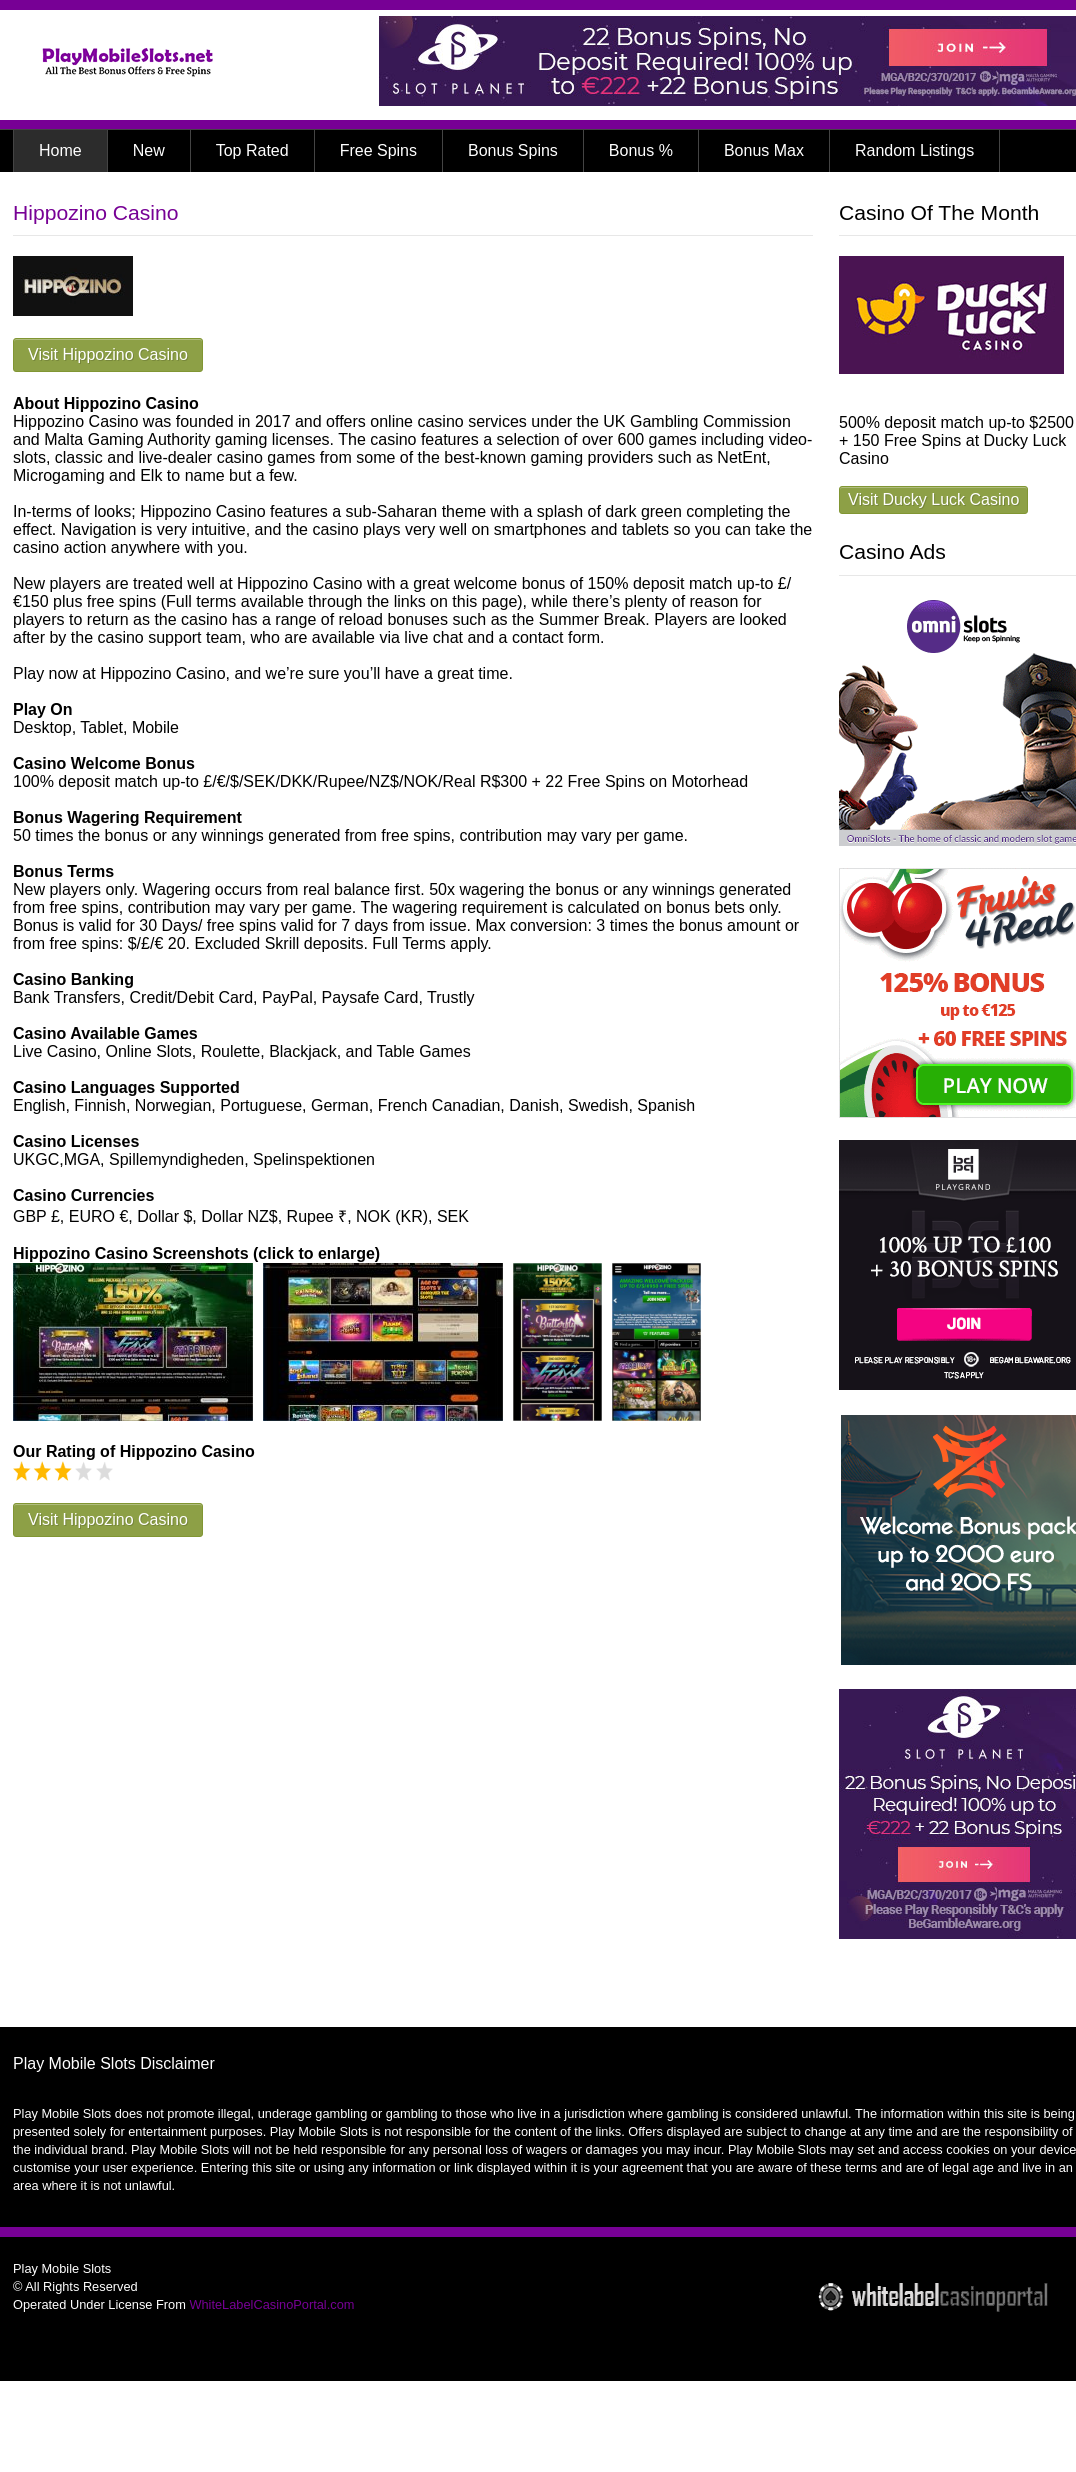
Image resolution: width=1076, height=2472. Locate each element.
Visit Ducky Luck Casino (933, 499)
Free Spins (378, 150)
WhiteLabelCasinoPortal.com (271, 2304)
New (149, 150)
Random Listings (914, 150)
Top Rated (252, 150)
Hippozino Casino (95, 212)
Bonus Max (764, 150)
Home (60, 150)
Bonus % (641, 150)
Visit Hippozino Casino (108, 354)
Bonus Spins (513, 150)
